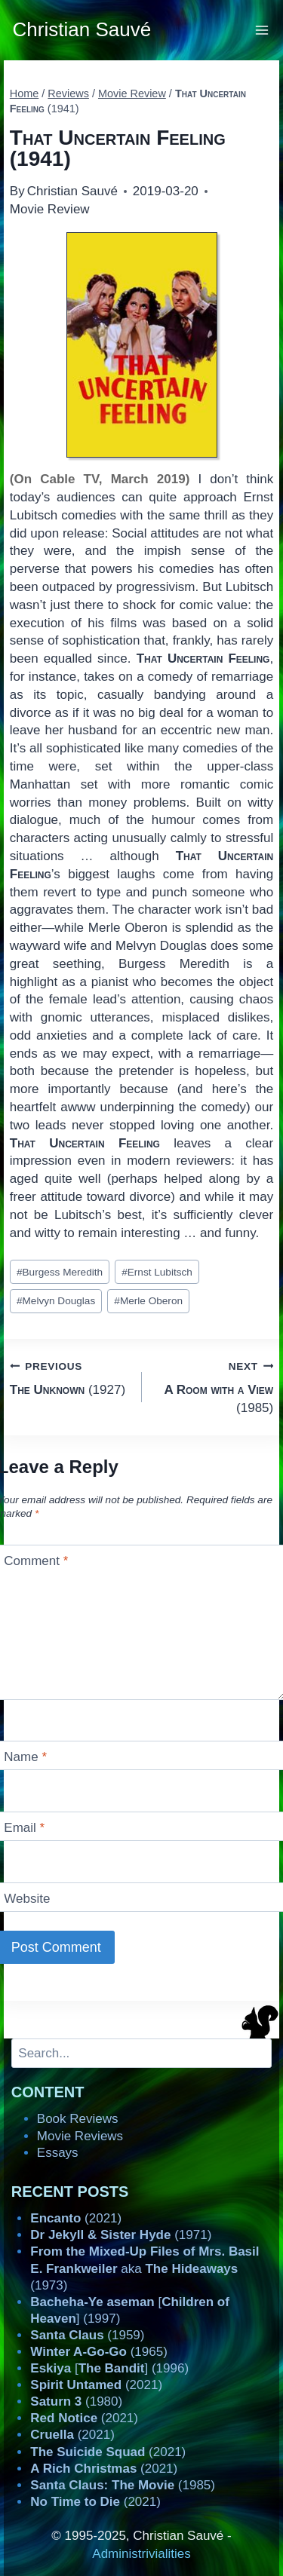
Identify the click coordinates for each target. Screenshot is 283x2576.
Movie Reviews (80, 2136)
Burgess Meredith (60, 1272)
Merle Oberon (148, 1300)
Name (25, 1757)
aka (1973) (144, 2268)
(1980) (76, 2401)
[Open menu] (262, 29)
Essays (57, 2153)
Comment (36, 1561)
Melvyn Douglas (56, 1300)
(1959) (87, 2335)
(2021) (76, 2218)
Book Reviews (77, 2119)
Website (27, 1898)
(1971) (120, 2235)
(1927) (69, 1377)
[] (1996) (109, 2368)
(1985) (214, 1386)
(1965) (99, 2352)
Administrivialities (141, 2554)
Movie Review (50, 209)
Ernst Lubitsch (157, 1272)
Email (24, 1828)
